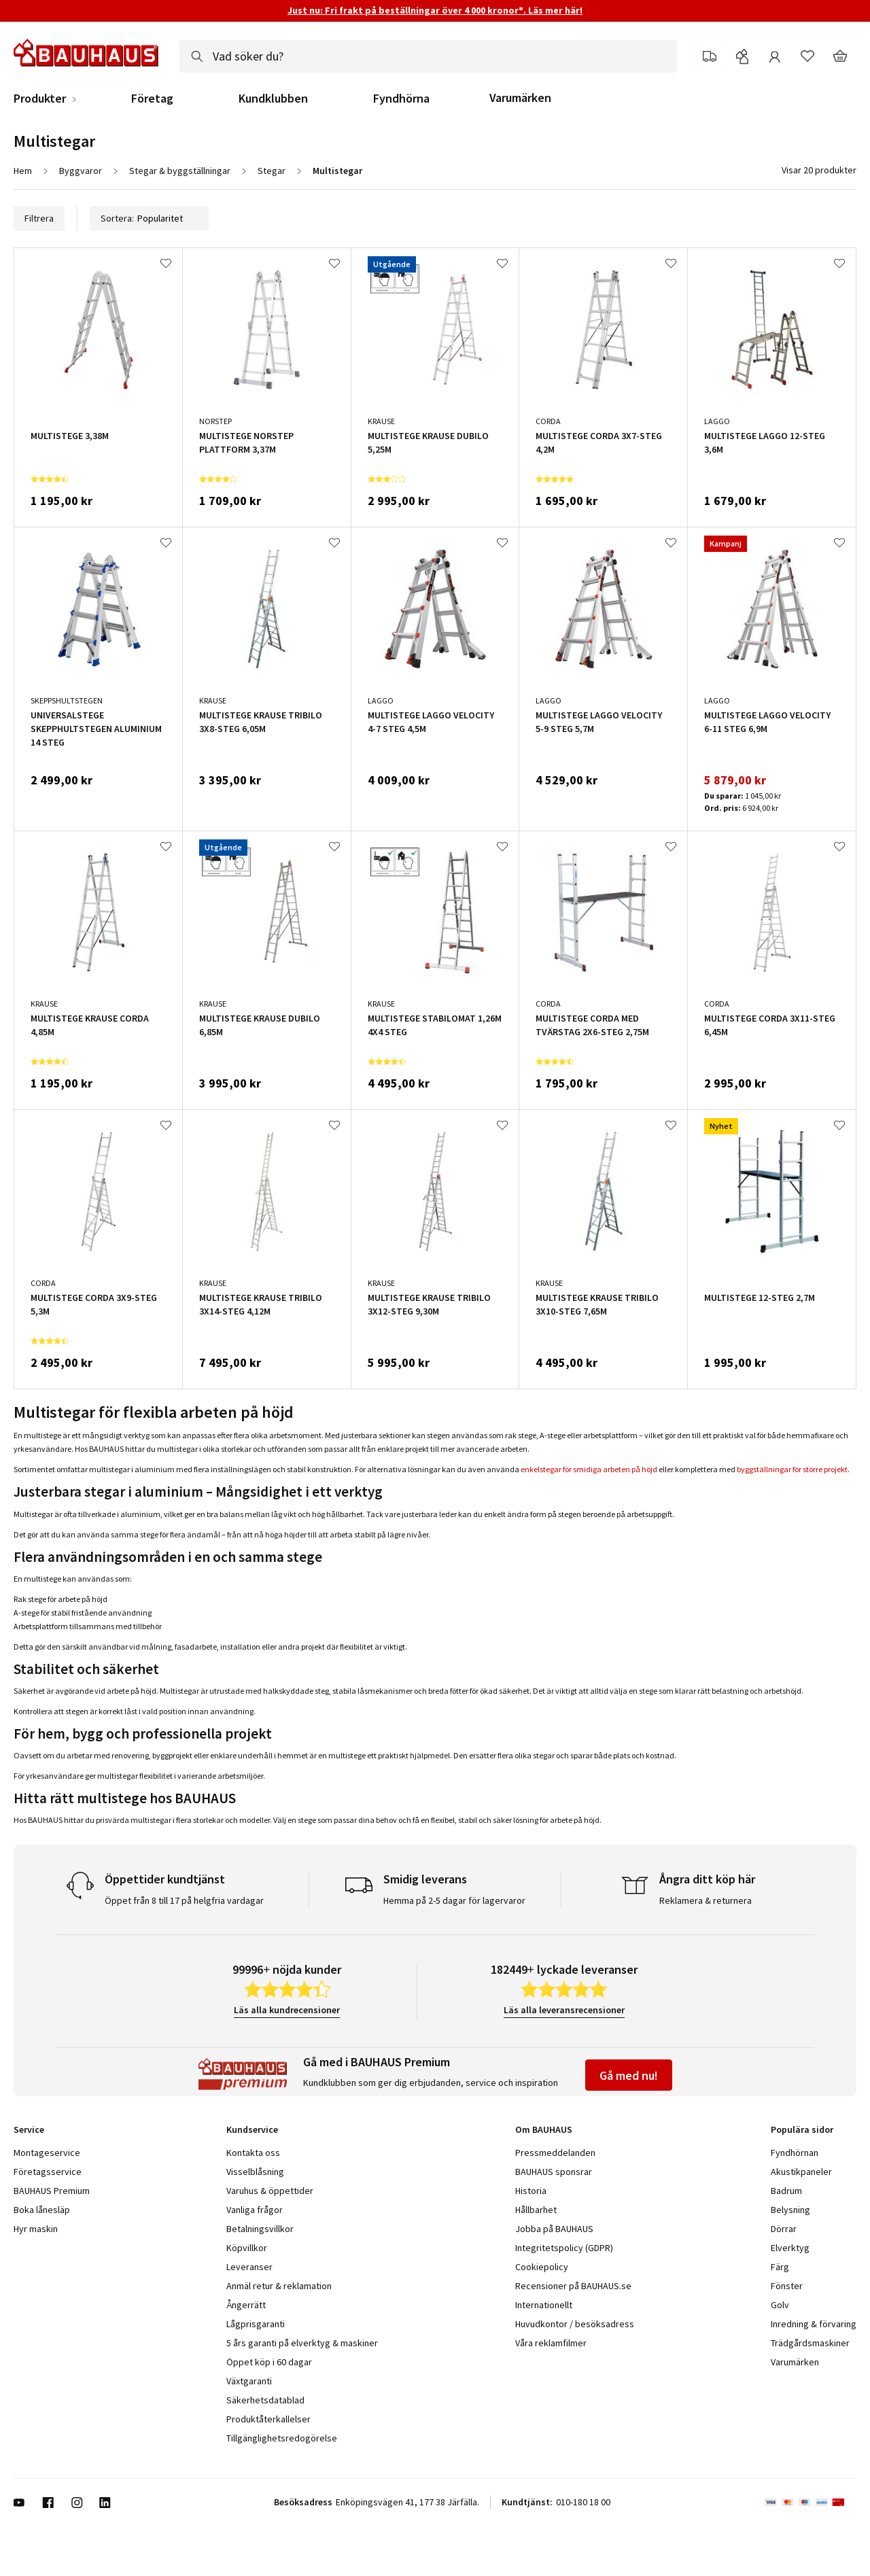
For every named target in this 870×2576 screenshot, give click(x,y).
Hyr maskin (36, 2229)
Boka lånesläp (42, 2210)
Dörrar (784, 2229)
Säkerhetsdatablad (265, 2400)
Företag (152, 98)
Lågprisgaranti (255, 2324)
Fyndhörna (401, 98)
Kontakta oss (253, 2152)
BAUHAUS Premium (52, 2191)
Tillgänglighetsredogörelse (281, 2438)
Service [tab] (29, 2129)
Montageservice (47, 2152)
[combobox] (428, 56)
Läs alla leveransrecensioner (564, 2010)
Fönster (787, 2286)
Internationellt (543, 2305)
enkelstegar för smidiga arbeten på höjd (589, 1469)
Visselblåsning (255, 2171)
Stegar (271, 170)
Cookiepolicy (541, 2267)
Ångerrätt (246, 2305)
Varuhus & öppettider (269, 2191)
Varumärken (520, 97)
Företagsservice (48, 2171)
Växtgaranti (249, 2381)
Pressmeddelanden (555, 2152)
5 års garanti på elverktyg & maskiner (302, 2343)
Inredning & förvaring (813, 2324)
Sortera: (149, 218)
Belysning (790, 2210)
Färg (780, 2267)
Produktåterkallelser (268, 2419)
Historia (530, 2191)
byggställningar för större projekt (792, 1469)
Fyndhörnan (794, 2152)
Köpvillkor (246, 2248)
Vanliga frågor (254, 2210)
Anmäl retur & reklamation (279, 2286)
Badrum (786, 2191)
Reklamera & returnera (705, 1900)
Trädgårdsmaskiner (810, 2343)
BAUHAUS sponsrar (553, 2171)
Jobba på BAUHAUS (554, 2229)
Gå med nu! (628, 2075)
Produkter (40, 98)
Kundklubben (273, 98)
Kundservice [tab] (252, 2129)
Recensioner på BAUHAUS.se (573, 2286)
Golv (780, 2305)
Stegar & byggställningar (179, 170)
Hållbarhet (536, 2210)
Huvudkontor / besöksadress (574, 2324)
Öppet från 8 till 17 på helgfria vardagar (184, 1900)
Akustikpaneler (801, 2171)
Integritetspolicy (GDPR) (564, 2248)
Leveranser (249, 2267)
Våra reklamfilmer (551, 2343)
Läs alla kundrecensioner (287, 2010)
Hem (23, 170)
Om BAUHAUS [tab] (543, 2129)
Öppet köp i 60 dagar (269, 2362)
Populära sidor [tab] (802, 2129)
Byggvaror (80, 170)
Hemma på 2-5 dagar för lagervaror (454, 1900)
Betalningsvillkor (260, 2229)
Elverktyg (790, 2248)
